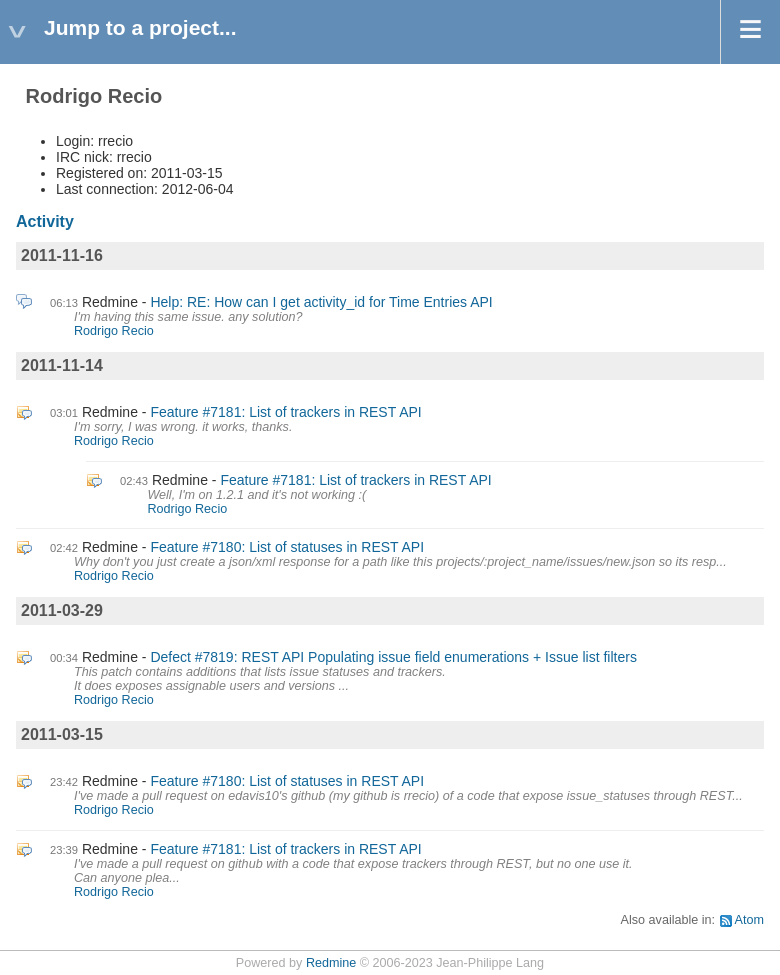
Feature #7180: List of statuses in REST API (287, 547)
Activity (45, 221)
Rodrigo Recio (114, 331)
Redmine (331, 963)
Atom (749, 920)
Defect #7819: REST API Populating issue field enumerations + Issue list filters (393, 657)
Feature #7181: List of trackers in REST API (285, 412)
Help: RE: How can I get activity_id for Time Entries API (321, 302)
